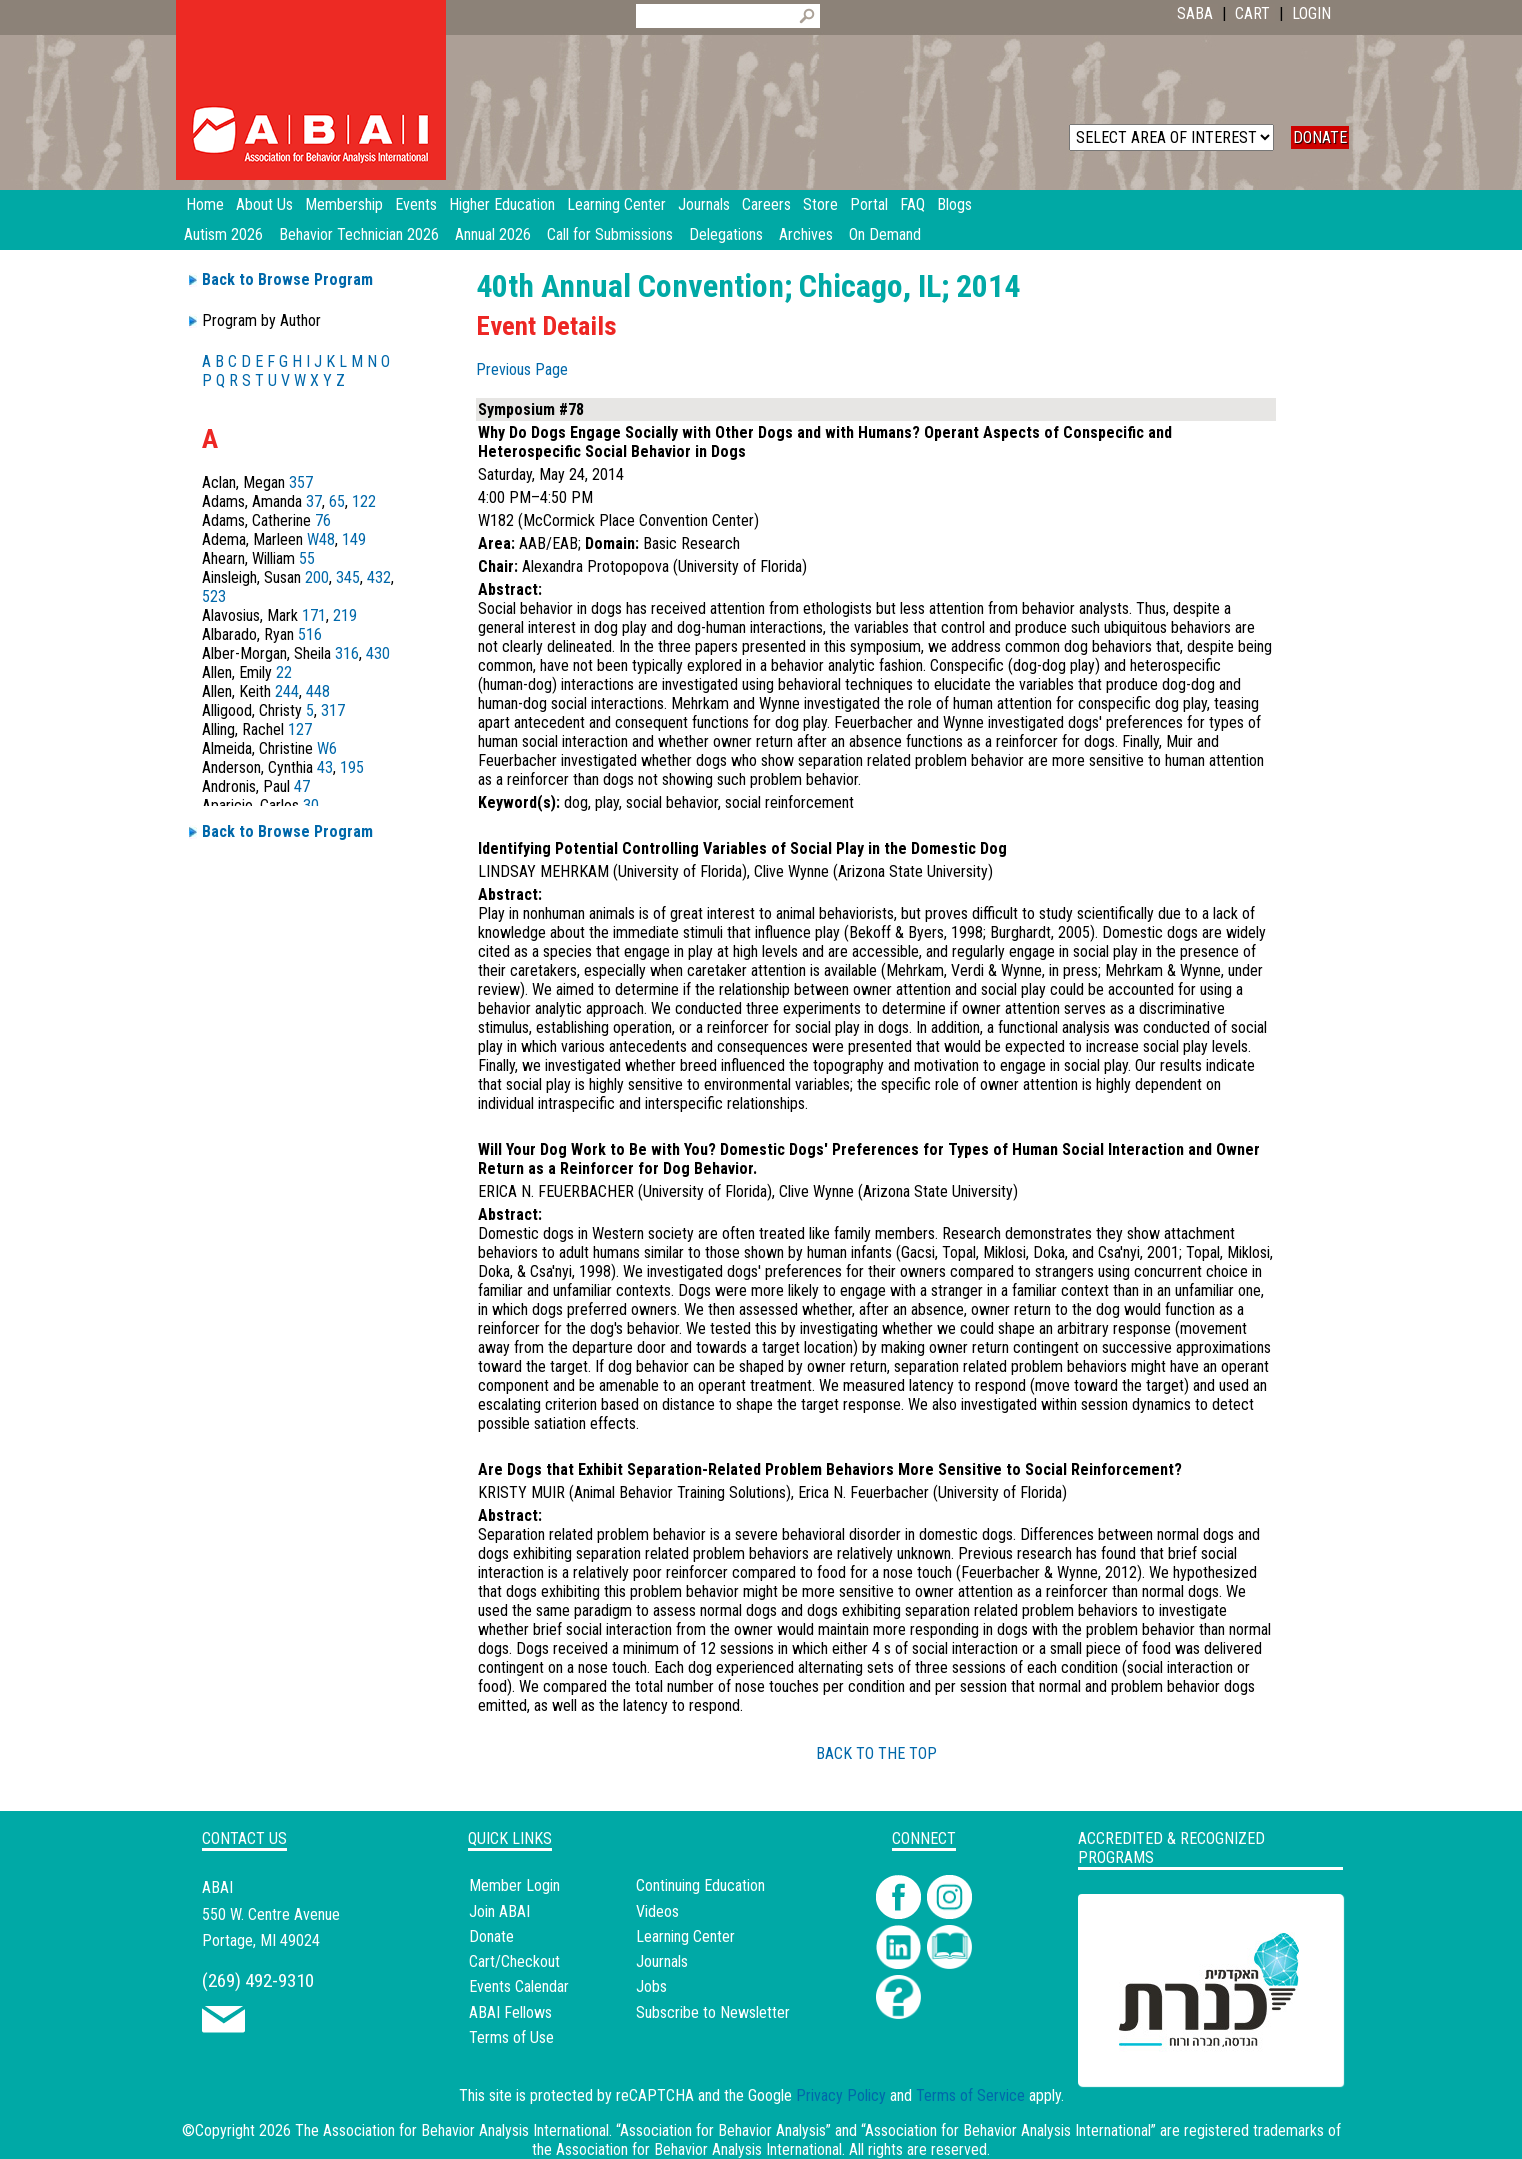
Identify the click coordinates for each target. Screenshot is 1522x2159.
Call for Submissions (610, 234)
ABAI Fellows (510, 2012)
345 (348, 577)
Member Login (514, 1885)
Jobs (651, 1986)
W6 (327, 748)
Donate (491, 1936)
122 (364, 501)
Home (205, 204)
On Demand (885, 234)
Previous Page (522, 369)
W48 (321, 539)
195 (352, 767)
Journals (662, 1961)
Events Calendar (519, 1986)
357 (301, 482)
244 (287, 691)
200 (317, 577)
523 (214, 596)
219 (345, 615)
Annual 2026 (493, 234)
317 (333, 710)
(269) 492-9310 (258, 1980)
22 (284, 672)
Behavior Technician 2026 (359, 234)
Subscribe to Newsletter (713, 2012)
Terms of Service (970, 2095)
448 (318, 691)
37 (314, 501)
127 (300, 729)
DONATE (1320, 137)
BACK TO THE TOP (876, 1753)
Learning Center (685, 1936)
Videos (657, 1911)
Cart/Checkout (514, 1961)
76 (323, 520)
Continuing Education (700, 1885)
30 (311, 805)
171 (314, 615)
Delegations (726, 234)
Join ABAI (499, 1911)
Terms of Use (511, 2037)
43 (325, 767)
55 (307, 558)
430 (378, 653)
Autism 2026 (223, 234)
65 (337, 501)
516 (310, 634)
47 (302, 786)
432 (379, 577)
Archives (806, 234)
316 (347, 653)
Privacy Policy (841, 2095)
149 (354, 539)
